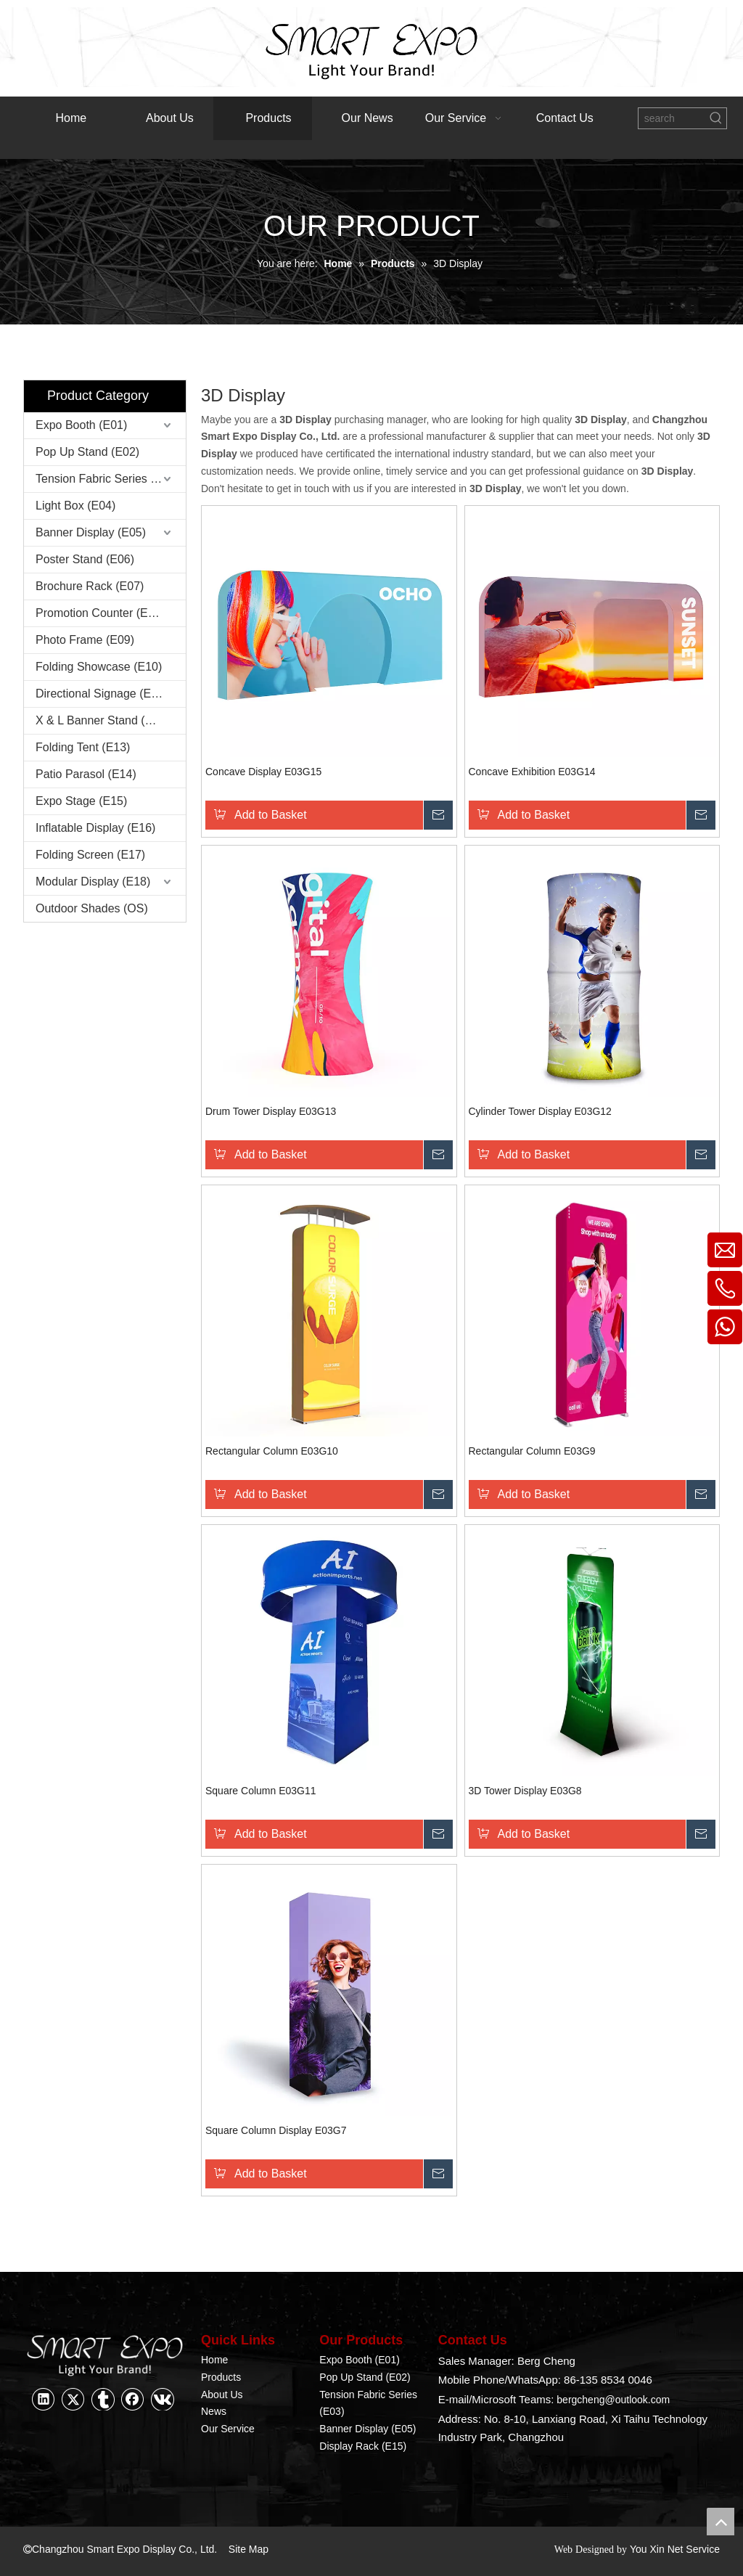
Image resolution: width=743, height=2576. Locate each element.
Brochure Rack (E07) (90, 586)
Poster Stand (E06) (85, 559)
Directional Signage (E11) (102, 693)
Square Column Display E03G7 (276, 2130)
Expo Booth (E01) (81, 425)
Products (221, 2377)
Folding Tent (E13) (83, 747)
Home (214, 2360)
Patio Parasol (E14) (86, 774)
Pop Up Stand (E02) (87, 452)
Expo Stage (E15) (81, 801)
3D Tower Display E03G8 (525, 1790)
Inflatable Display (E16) (95, 828)
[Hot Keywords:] (716, 118)
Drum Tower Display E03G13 (270, 1111)
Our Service (228, 2428)
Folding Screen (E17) (90, 855)
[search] (672, 118)
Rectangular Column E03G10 (271, 1451)
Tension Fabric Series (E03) (107, 479)
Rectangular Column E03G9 (532, 1451)
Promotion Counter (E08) (100, 613)
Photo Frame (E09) (85, 640)
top (720, 2521)
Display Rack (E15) (362, 2446)
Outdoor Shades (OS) (92, 908)
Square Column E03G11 (260, 1790)
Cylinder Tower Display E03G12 (540, 1111)
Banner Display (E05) (91, 532)
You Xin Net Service (674, 2549)
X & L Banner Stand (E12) (102, 720)
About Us (222, 2394)
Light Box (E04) (75, 505)
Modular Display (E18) (93, 881)
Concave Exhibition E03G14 (532, 771)
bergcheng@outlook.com (613, 2399)
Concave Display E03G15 (263, 771)
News (213, 2411)
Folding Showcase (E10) (99, 667)
